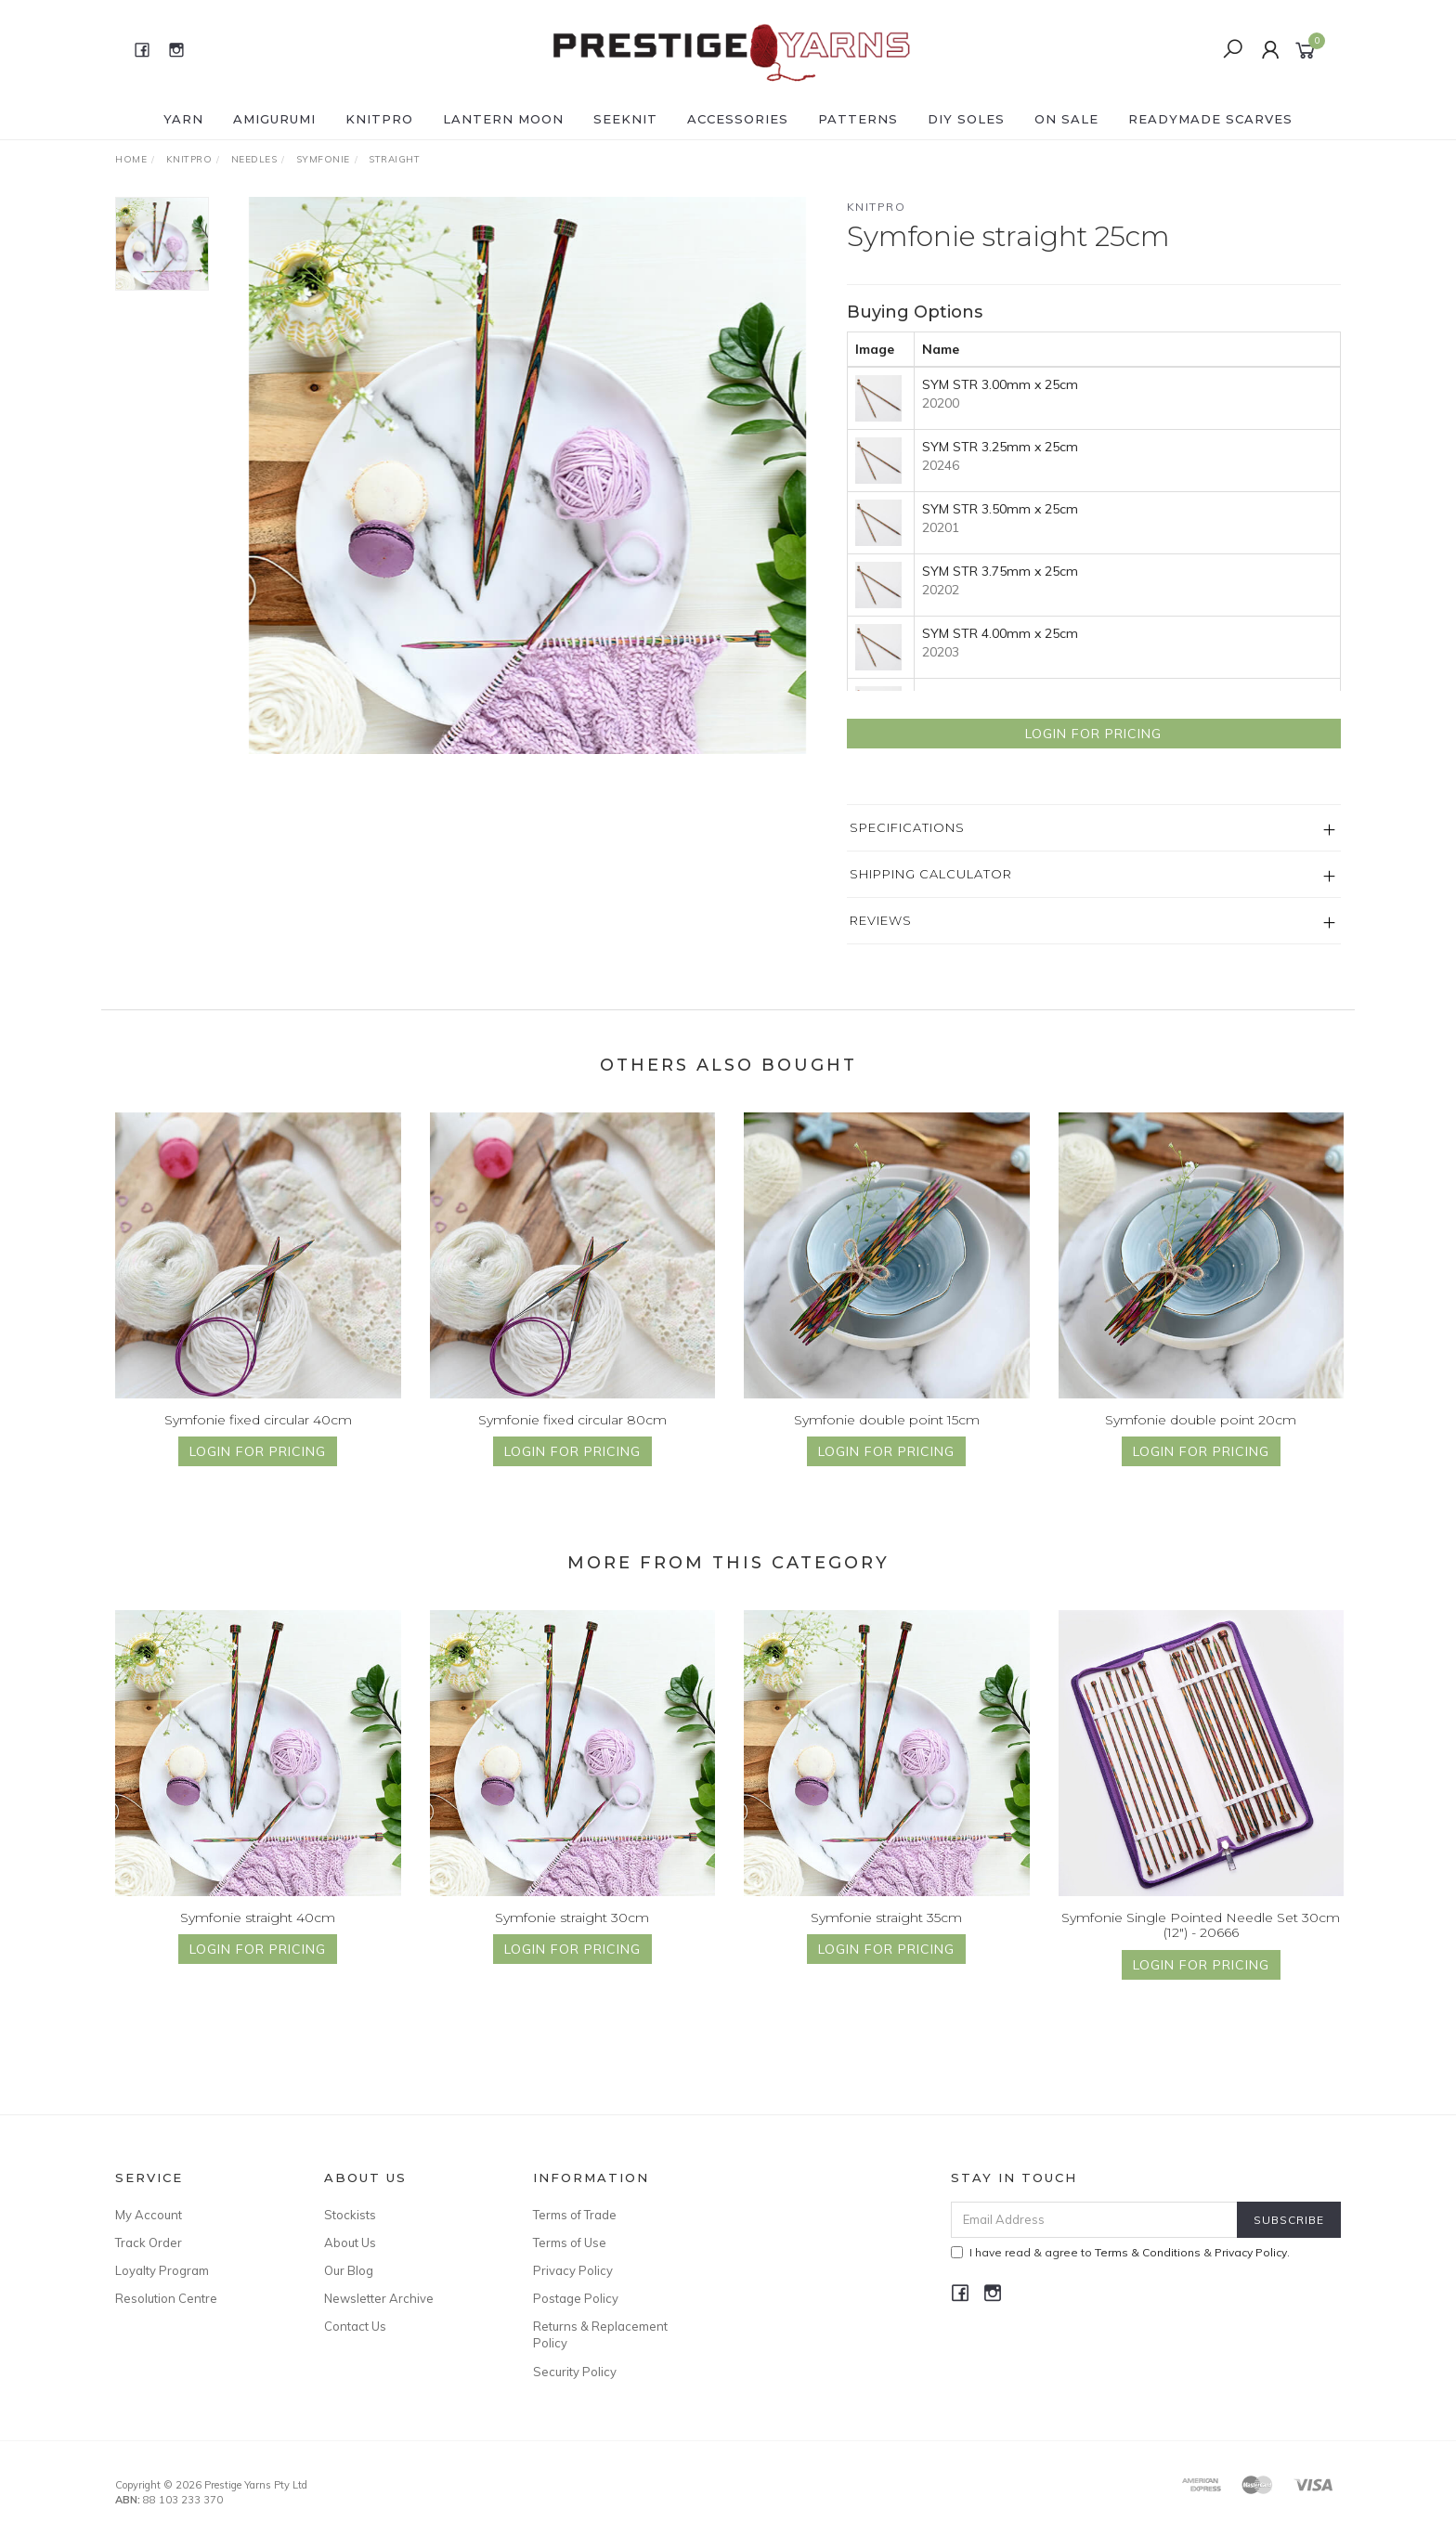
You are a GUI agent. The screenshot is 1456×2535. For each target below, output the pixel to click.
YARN (183, 118)
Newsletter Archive (379, 2298)
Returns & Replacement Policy (600, 2334)
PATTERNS (858, 118)
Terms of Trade (575, 2214)
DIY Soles (966, 118)
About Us (350, 2242)
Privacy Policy (573, 2270)
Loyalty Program (162, 2270)
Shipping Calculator (931, 873)
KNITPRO (379, 118)
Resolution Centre (166, 2298)
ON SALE (1066, 118)
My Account (148, 2214)
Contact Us (355, 2326)
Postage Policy (575, 2298)
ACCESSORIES (737, 118)
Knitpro (876, 207)
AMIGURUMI (274, 118)
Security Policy (575, 2371)
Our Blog (348, 2270)
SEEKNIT (625, 118)
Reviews (881, 920)
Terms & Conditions (1148, 2252)
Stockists (350, 2214)
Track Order (148, 2242)
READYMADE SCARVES (1210, 118)
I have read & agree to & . (1120, 2252)
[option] (527, 475)
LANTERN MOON (503, 118)
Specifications (907, 827)
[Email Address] (1094, 2220)
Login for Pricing (1093, 733)
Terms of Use (569, 2242)
